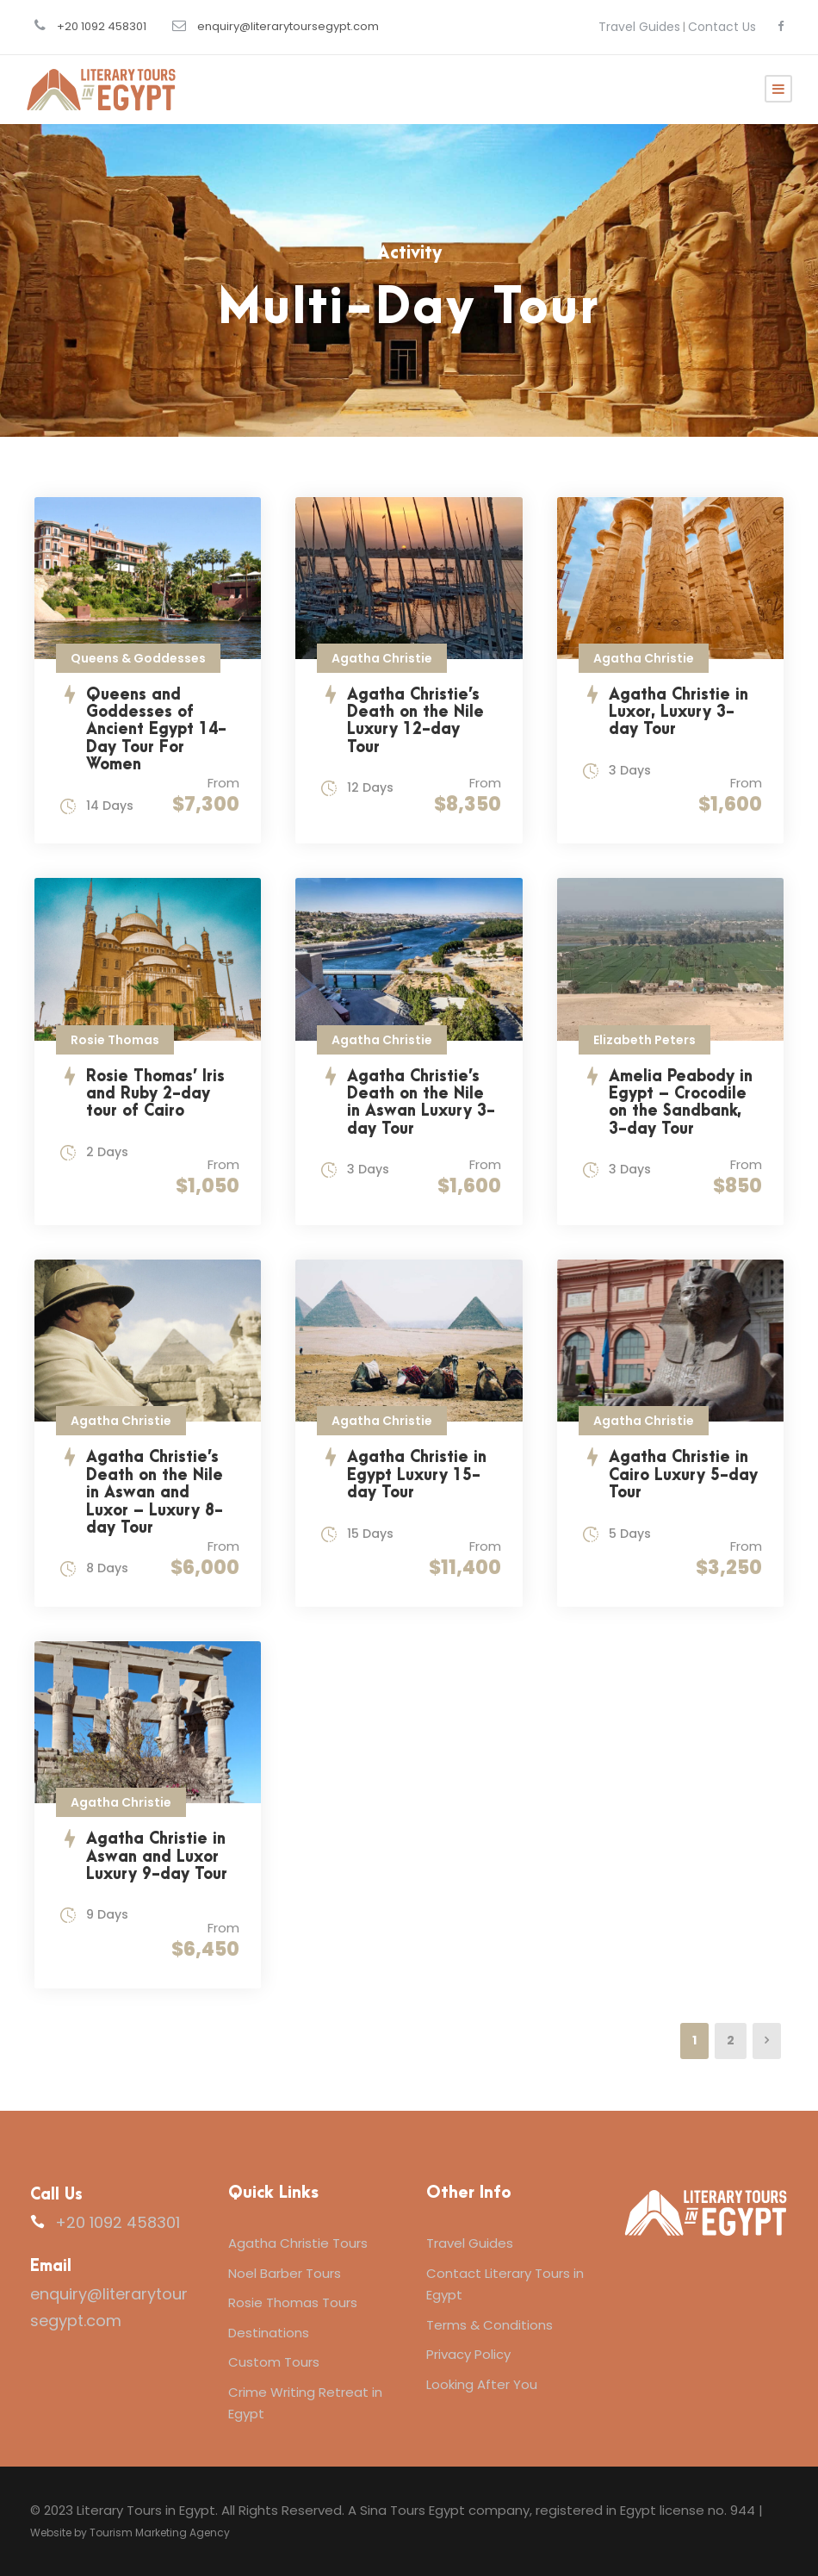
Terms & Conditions (489, 2325)
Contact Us (722, 26)
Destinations (268, 2333)
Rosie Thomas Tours (292, 2302)
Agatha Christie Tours (298, 2243)
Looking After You (481, 2384)
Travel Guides (639, 26)
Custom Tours (273, 2362)
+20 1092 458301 (101, 26)
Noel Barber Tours (284, 2273)
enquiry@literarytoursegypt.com (288, 26)
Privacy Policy (468, 2354)
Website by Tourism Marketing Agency (130, 2532)
